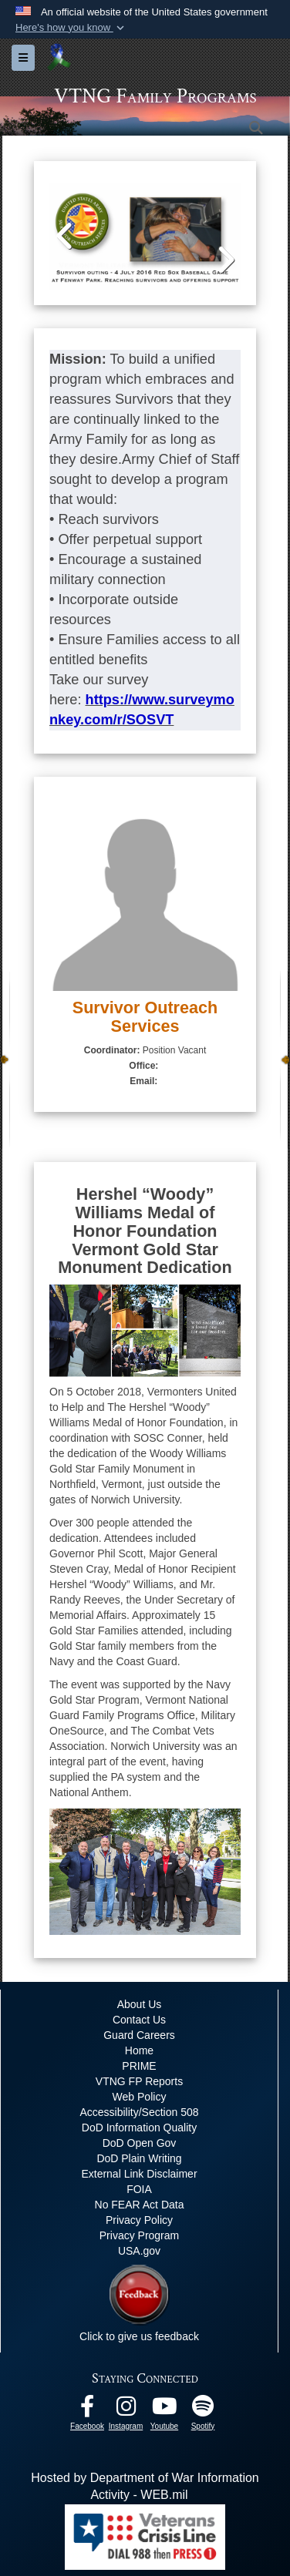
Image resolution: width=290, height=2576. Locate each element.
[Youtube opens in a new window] (164, 2409)
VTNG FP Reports (139, 2081)
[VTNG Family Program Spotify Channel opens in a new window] (203, 2409)
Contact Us (139, 2019)
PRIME (139, 2066)
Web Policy (140, 2097)
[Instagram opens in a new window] (125, 2409)
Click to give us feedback (139, 2336)
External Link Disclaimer (139, 2174)
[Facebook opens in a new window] (87, 2409)
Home (139, 2050)
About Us (139, 2004)
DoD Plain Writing (138, 2158)
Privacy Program (139, 2235)
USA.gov (139, 2251)
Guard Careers (139, 2035)
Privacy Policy (139, 2220)
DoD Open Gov (140, 2143)
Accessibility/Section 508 (138, 2112)
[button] (71, 27)
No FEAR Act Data (139, 2204)
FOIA (139, 2189)
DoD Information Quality (139, 2127)
